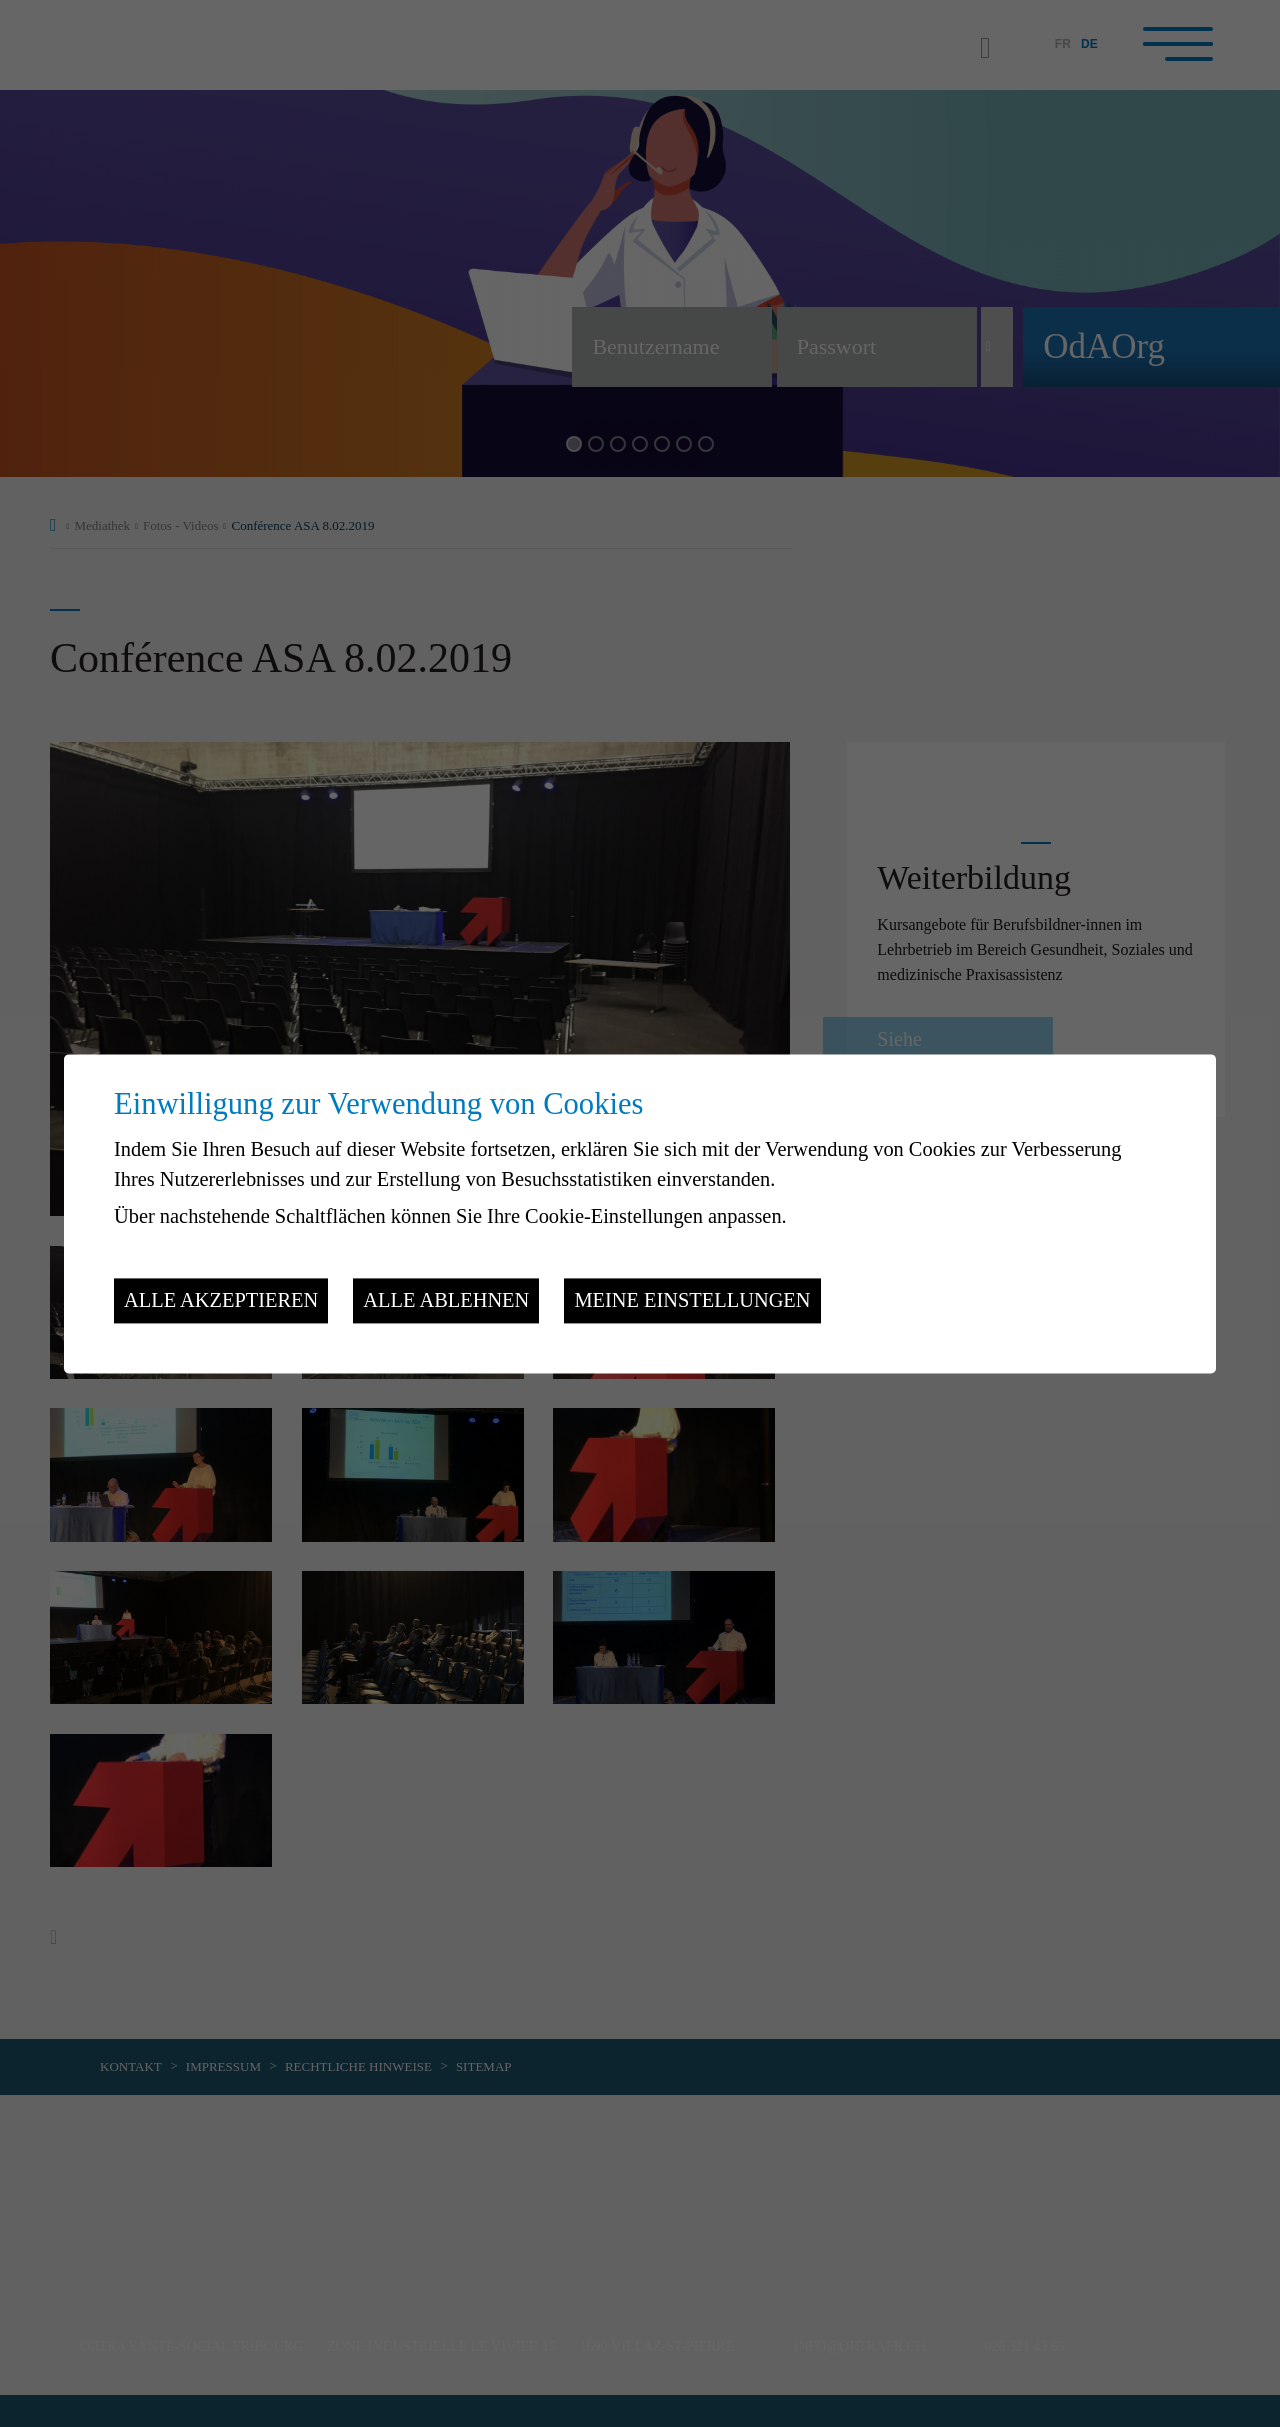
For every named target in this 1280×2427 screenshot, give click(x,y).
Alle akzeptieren (221, 1301)
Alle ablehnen (446, 1301)
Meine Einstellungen (692, 1301)
